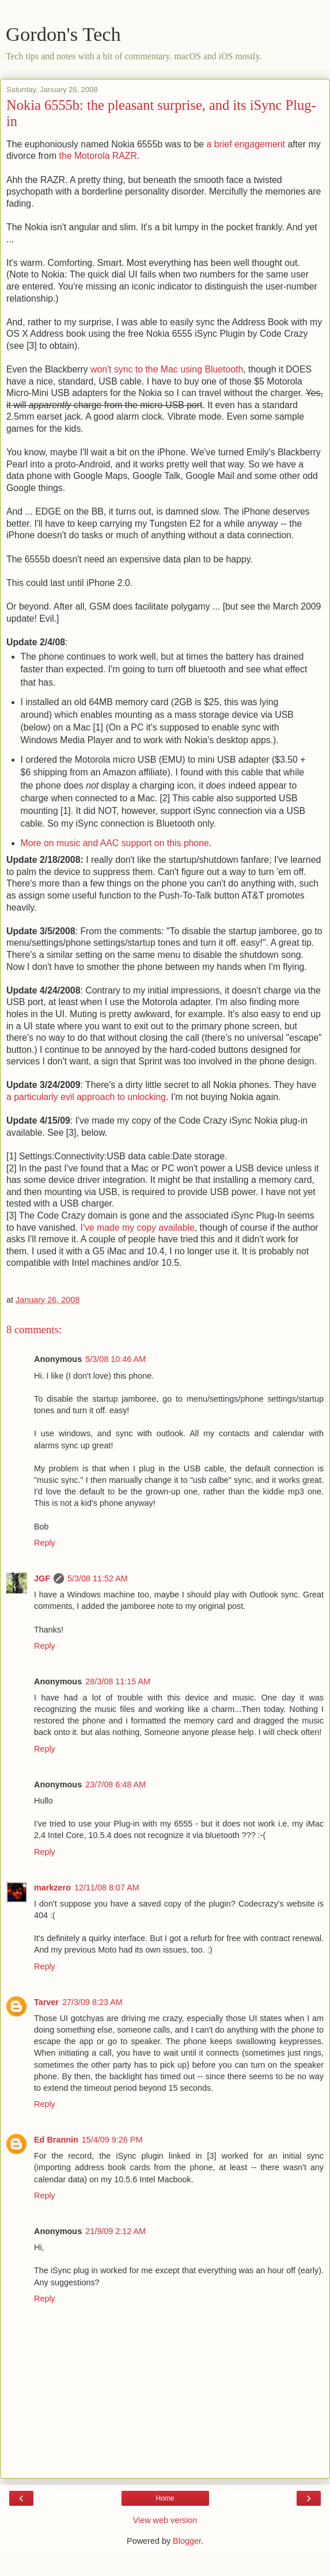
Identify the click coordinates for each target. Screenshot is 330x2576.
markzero (52, 1887)
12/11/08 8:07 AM (106, 1887)
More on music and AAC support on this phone (115, 843)
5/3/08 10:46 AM (115, 1359)
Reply (44, 1542)
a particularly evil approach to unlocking (86, 1097)
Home (164, 2498)
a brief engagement (246, 144)
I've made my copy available (137, 1227)
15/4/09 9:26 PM (112, 2139)
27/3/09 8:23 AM (92, 2002)
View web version (165, 2520)
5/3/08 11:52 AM (97, 1578)
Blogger (187, 2540)
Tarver (46, 2002)
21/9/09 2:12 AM (115, 2231)
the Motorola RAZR (97, 156)
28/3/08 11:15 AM (117, 1681)
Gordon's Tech (63, 34)
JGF (42, 1578)
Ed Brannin (56, 2139)
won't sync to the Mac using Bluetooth (166, 369)
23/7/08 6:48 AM (115, 1784)
